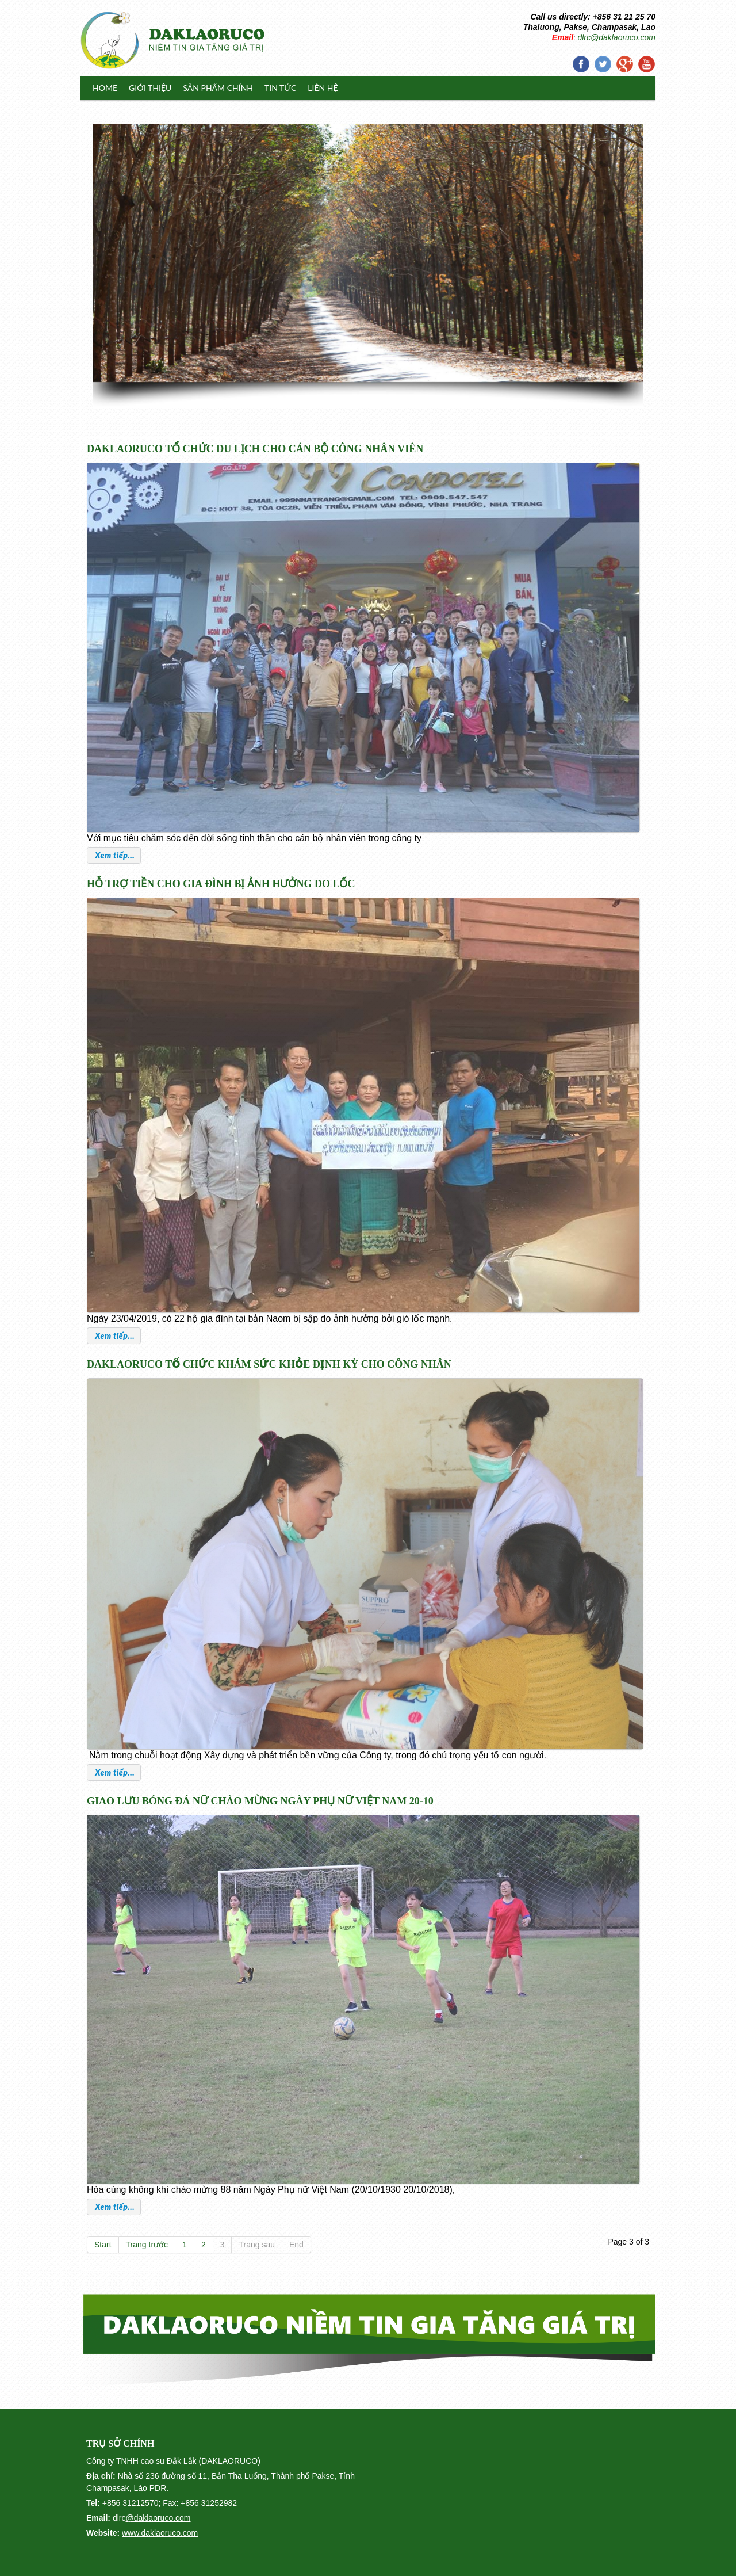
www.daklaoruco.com (160, 2532)
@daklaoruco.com (157, 2517)
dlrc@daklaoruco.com (616, 37)
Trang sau (257, 2244)
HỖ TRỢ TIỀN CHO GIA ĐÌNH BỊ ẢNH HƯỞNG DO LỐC (221, 884)
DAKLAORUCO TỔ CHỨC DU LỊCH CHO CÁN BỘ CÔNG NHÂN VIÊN (255, 449)
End (296, 2244)
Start (103, 2244)
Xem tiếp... (114, 855)
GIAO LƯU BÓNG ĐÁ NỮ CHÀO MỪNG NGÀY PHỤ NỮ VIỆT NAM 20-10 (260, 1801)
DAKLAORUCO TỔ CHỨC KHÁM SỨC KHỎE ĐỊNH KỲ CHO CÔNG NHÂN (269, 1364)
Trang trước (147, 2244)
